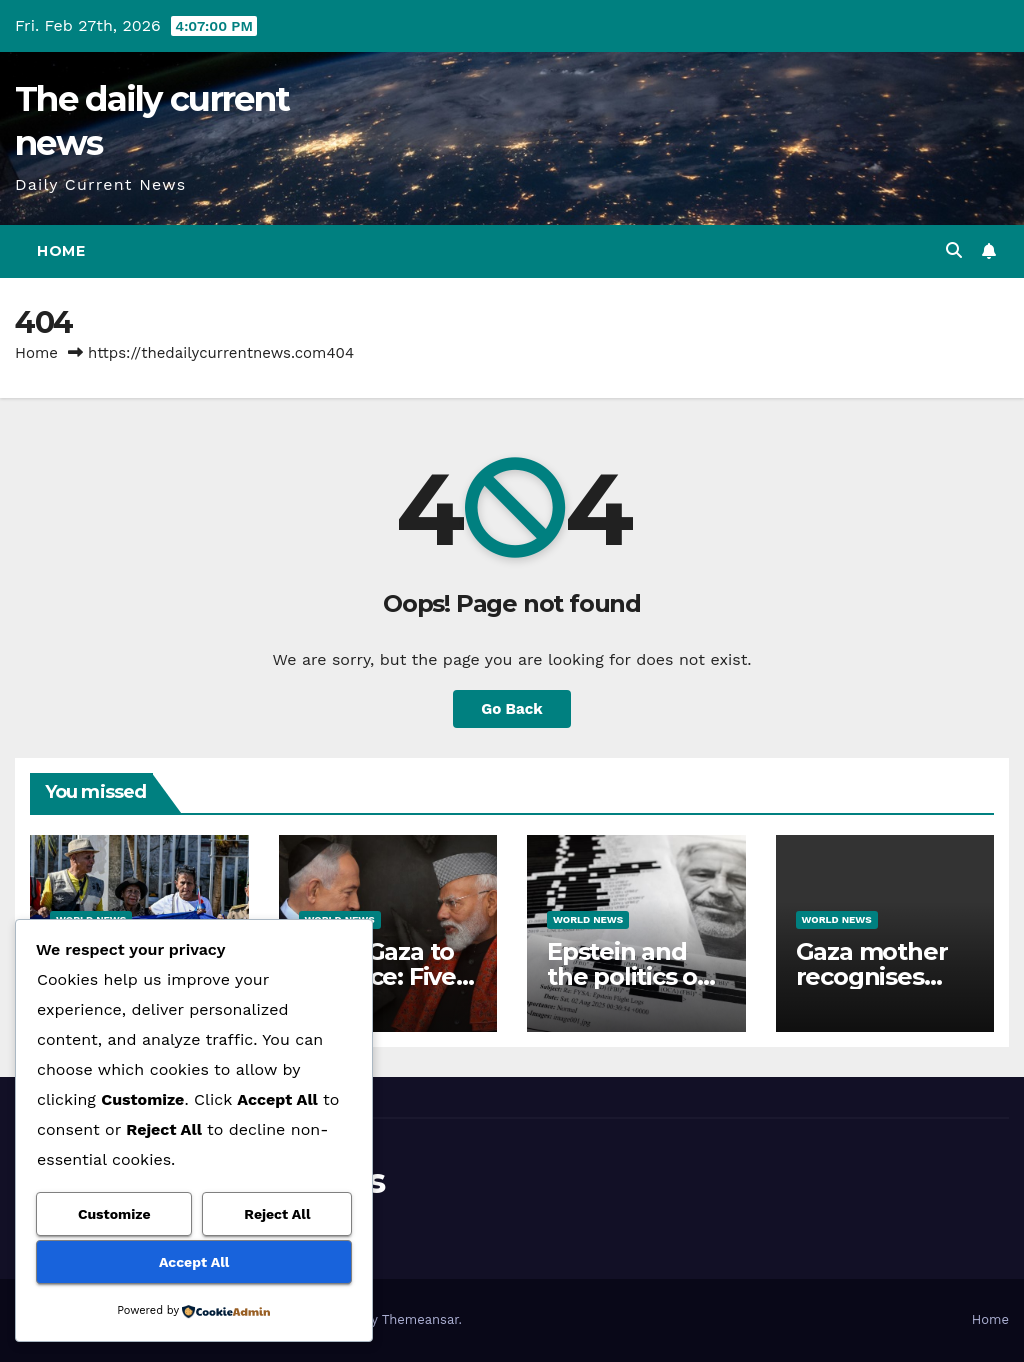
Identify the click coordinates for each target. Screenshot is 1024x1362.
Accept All (194, 1262)
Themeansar (420, 1319)
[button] (954, 250)
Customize (114, 1214)
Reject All (277, 1214)
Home (61, 251)
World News (588, 919)
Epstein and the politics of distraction (627, 976)
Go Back (512, 709)
